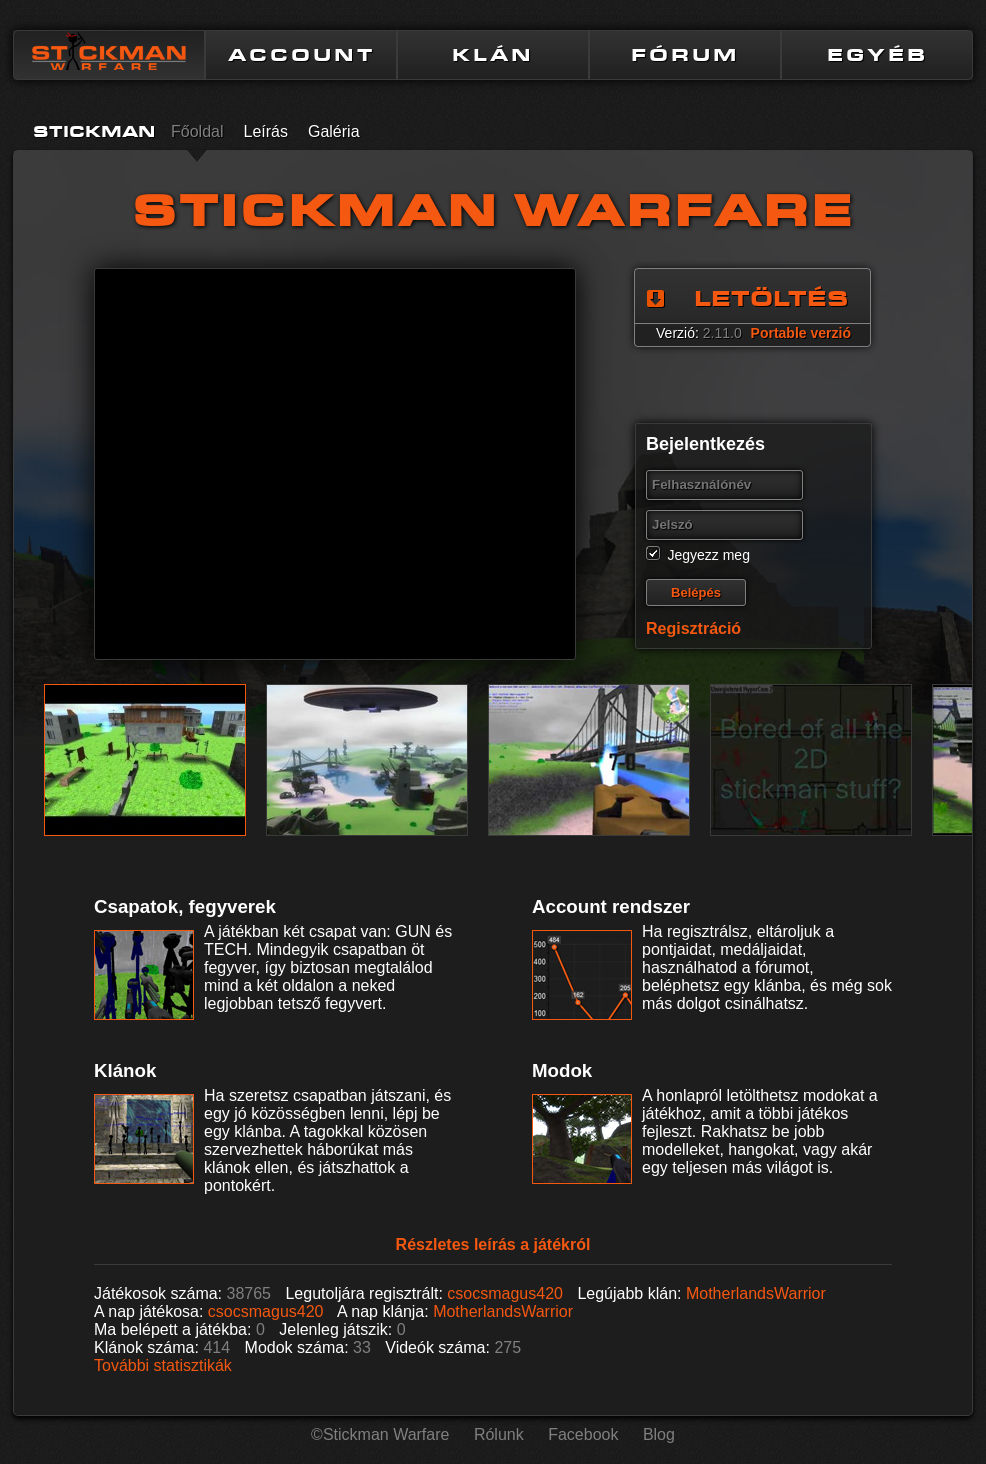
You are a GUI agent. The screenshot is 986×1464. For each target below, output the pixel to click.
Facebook (583, 1434)
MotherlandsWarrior (756, 1293)
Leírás (265, 131)
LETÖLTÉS (771, 298)
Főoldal (197, 131)
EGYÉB (877, 55)
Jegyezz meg (708, 555)
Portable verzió (801, 333)
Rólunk (499, 1434)
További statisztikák (163, 1365)
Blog (659, 1434)
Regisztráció (693, 628)
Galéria (334, 131)
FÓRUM (685, 55)
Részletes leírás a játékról (493, 1244)
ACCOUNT (301, 55)
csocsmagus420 (505, 1293)
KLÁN (493, 55)
